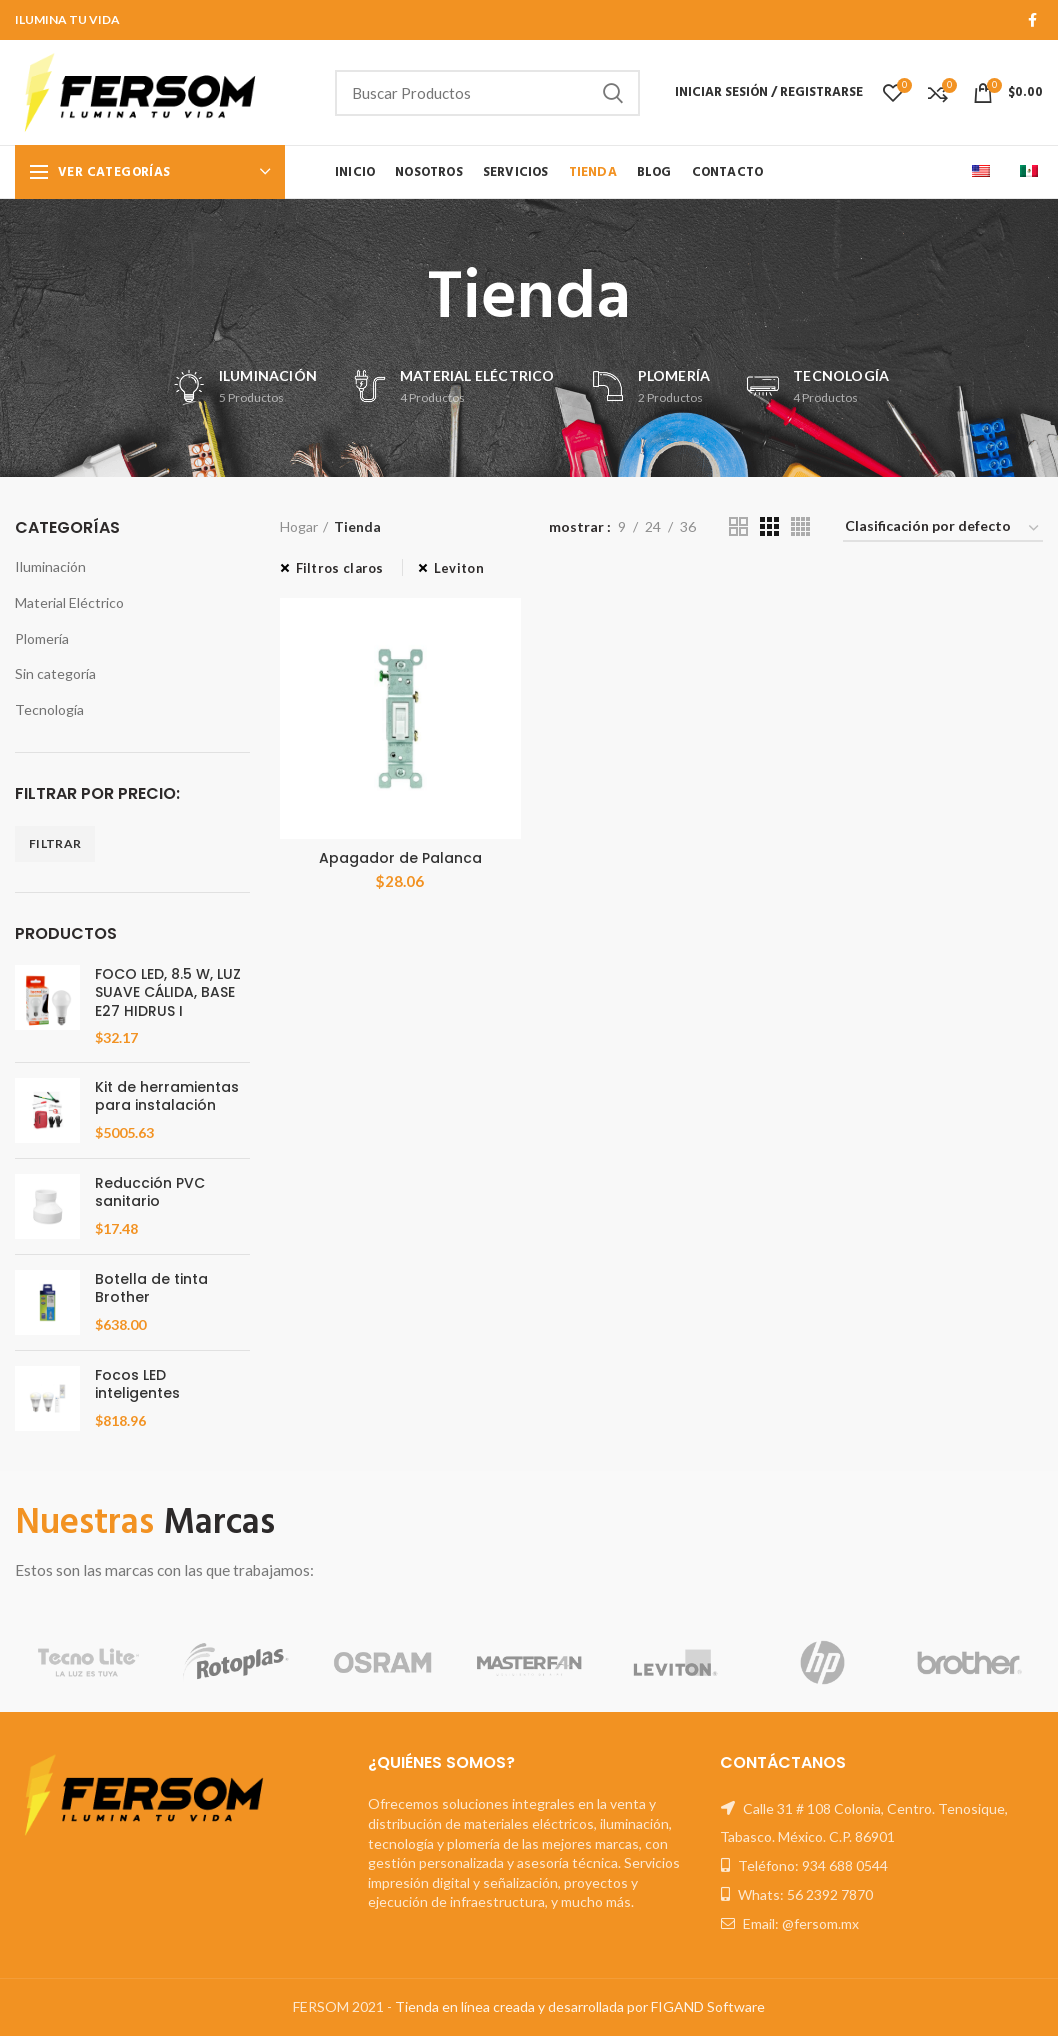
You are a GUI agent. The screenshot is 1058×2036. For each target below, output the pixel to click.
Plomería (42, 638)
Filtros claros (340, 568)
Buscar (613, 93)
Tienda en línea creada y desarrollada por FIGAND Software (580, 2006)
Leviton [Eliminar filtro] (459, 568)
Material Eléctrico (69, 602)
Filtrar (55, 843)
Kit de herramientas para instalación (167, 1096)
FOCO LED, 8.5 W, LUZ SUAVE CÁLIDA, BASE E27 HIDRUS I (168, 992)
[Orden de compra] (943, 529)
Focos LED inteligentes (137, 1384)
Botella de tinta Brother (151, 1288)
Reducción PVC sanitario (150, 1192)
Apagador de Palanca (400, 858)
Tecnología (49, 709)
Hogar (299, 526)
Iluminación (50, 566)
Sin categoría (55, 673)
